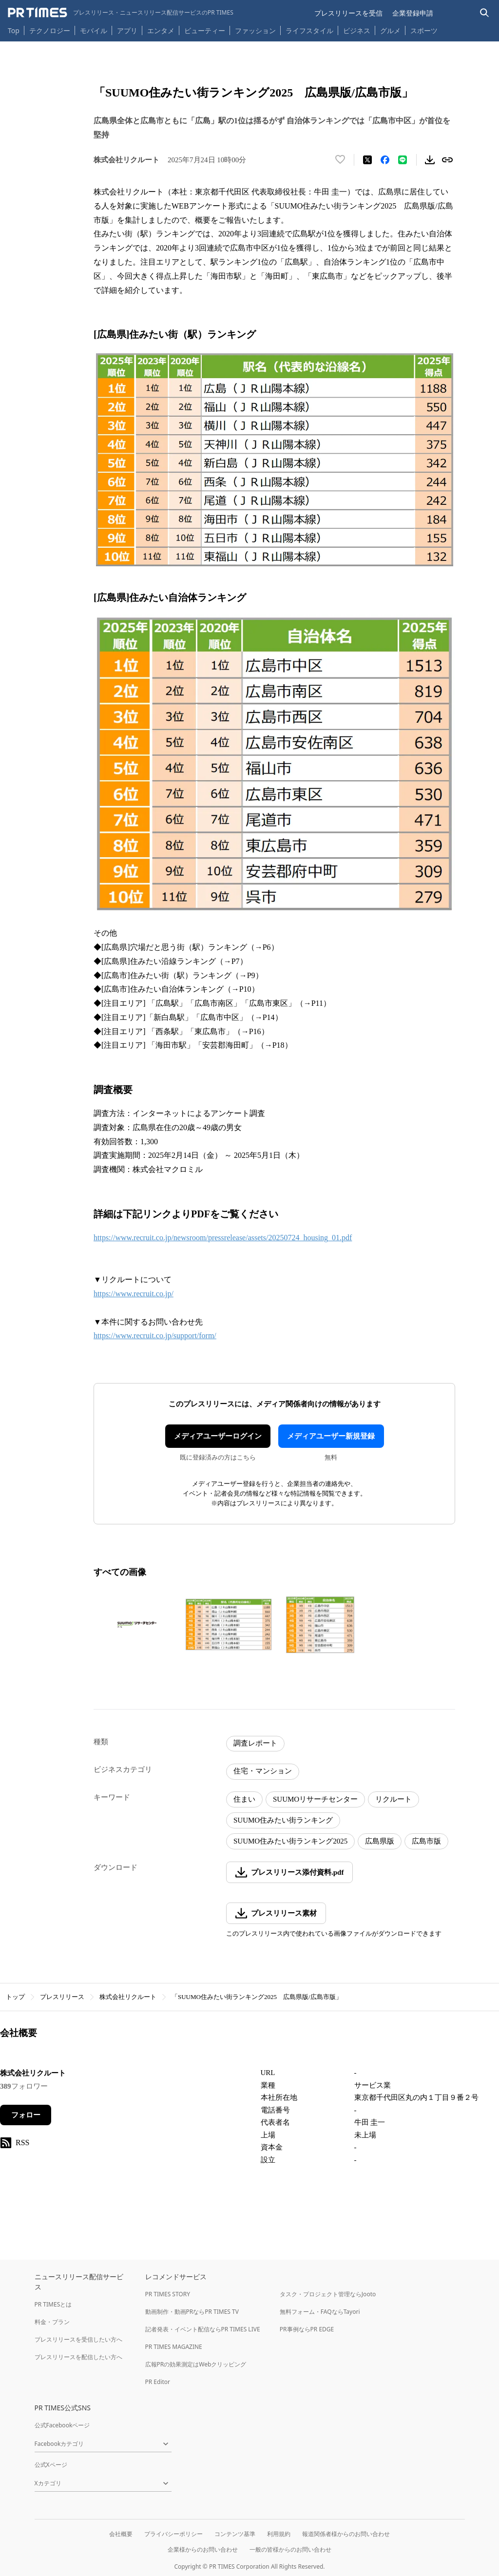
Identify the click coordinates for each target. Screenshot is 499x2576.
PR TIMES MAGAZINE (173, 2347)
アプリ (127, 30)
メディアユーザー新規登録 (331, 1436)
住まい (244, 1799)
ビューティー (204, 30)
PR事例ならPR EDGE (307, 2329)
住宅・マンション (262, 1771)
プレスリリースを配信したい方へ (78, 2357)
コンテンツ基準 (234, 2534)
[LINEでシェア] (402, 160)
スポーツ (424, 30)
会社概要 (121, 2534)
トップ (15, 1996)
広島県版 (379, 1841)
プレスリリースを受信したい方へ (78, 2339)
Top (13, 30)
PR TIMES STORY (168, 2294)
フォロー (25, 2115)
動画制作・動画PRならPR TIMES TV (192, 2311)
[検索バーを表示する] (484, 12)
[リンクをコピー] (447, 160)
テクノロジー (49, 30)
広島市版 (426, 1841)
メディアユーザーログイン (218, 1436)
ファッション (255, 30)
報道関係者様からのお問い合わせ (346, 2534)
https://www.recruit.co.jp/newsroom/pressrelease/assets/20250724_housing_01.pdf (223, 1237)
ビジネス (356, 30)
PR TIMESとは (53, 2304)
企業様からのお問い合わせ (203, 2549)
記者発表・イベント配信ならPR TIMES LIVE (202, 2329)
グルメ (390, 30)
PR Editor (158, 2382)
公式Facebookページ (62, 2425)
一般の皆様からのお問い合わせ (290, 2549)
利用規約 (278, 2534)
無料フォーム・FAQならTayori (320, 2311)
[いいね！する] (340, 160)
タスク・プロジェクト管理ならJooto (328, 2294)
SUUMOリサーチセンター (315, 1799)
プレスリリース (62, 1996)
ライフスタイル (309, 30)
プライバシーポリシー (173, 2534)
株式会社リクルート (127, 1996)
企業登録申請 (412, 13)
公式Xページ (51, 2465)
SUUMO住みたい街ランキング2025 (290, 1841)
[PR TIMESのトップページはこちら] (120, 13)
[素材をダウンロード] (430, 160)
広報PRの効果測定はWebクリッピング (196, 2364)
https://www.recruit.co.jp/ (133, 1293)
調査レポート (255, 1743)
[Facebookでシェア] (385, 160)
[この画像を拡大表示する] (137, 1624)
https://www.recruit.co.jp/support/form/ (155, 1335)
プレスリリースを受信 (348, 13)
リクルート (393, 1799)
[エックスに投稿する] (367, 160)
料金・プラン (52, 2322)
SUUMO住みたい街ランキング (283, 1820)
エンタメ (160, 30)
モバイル (93, 30)
